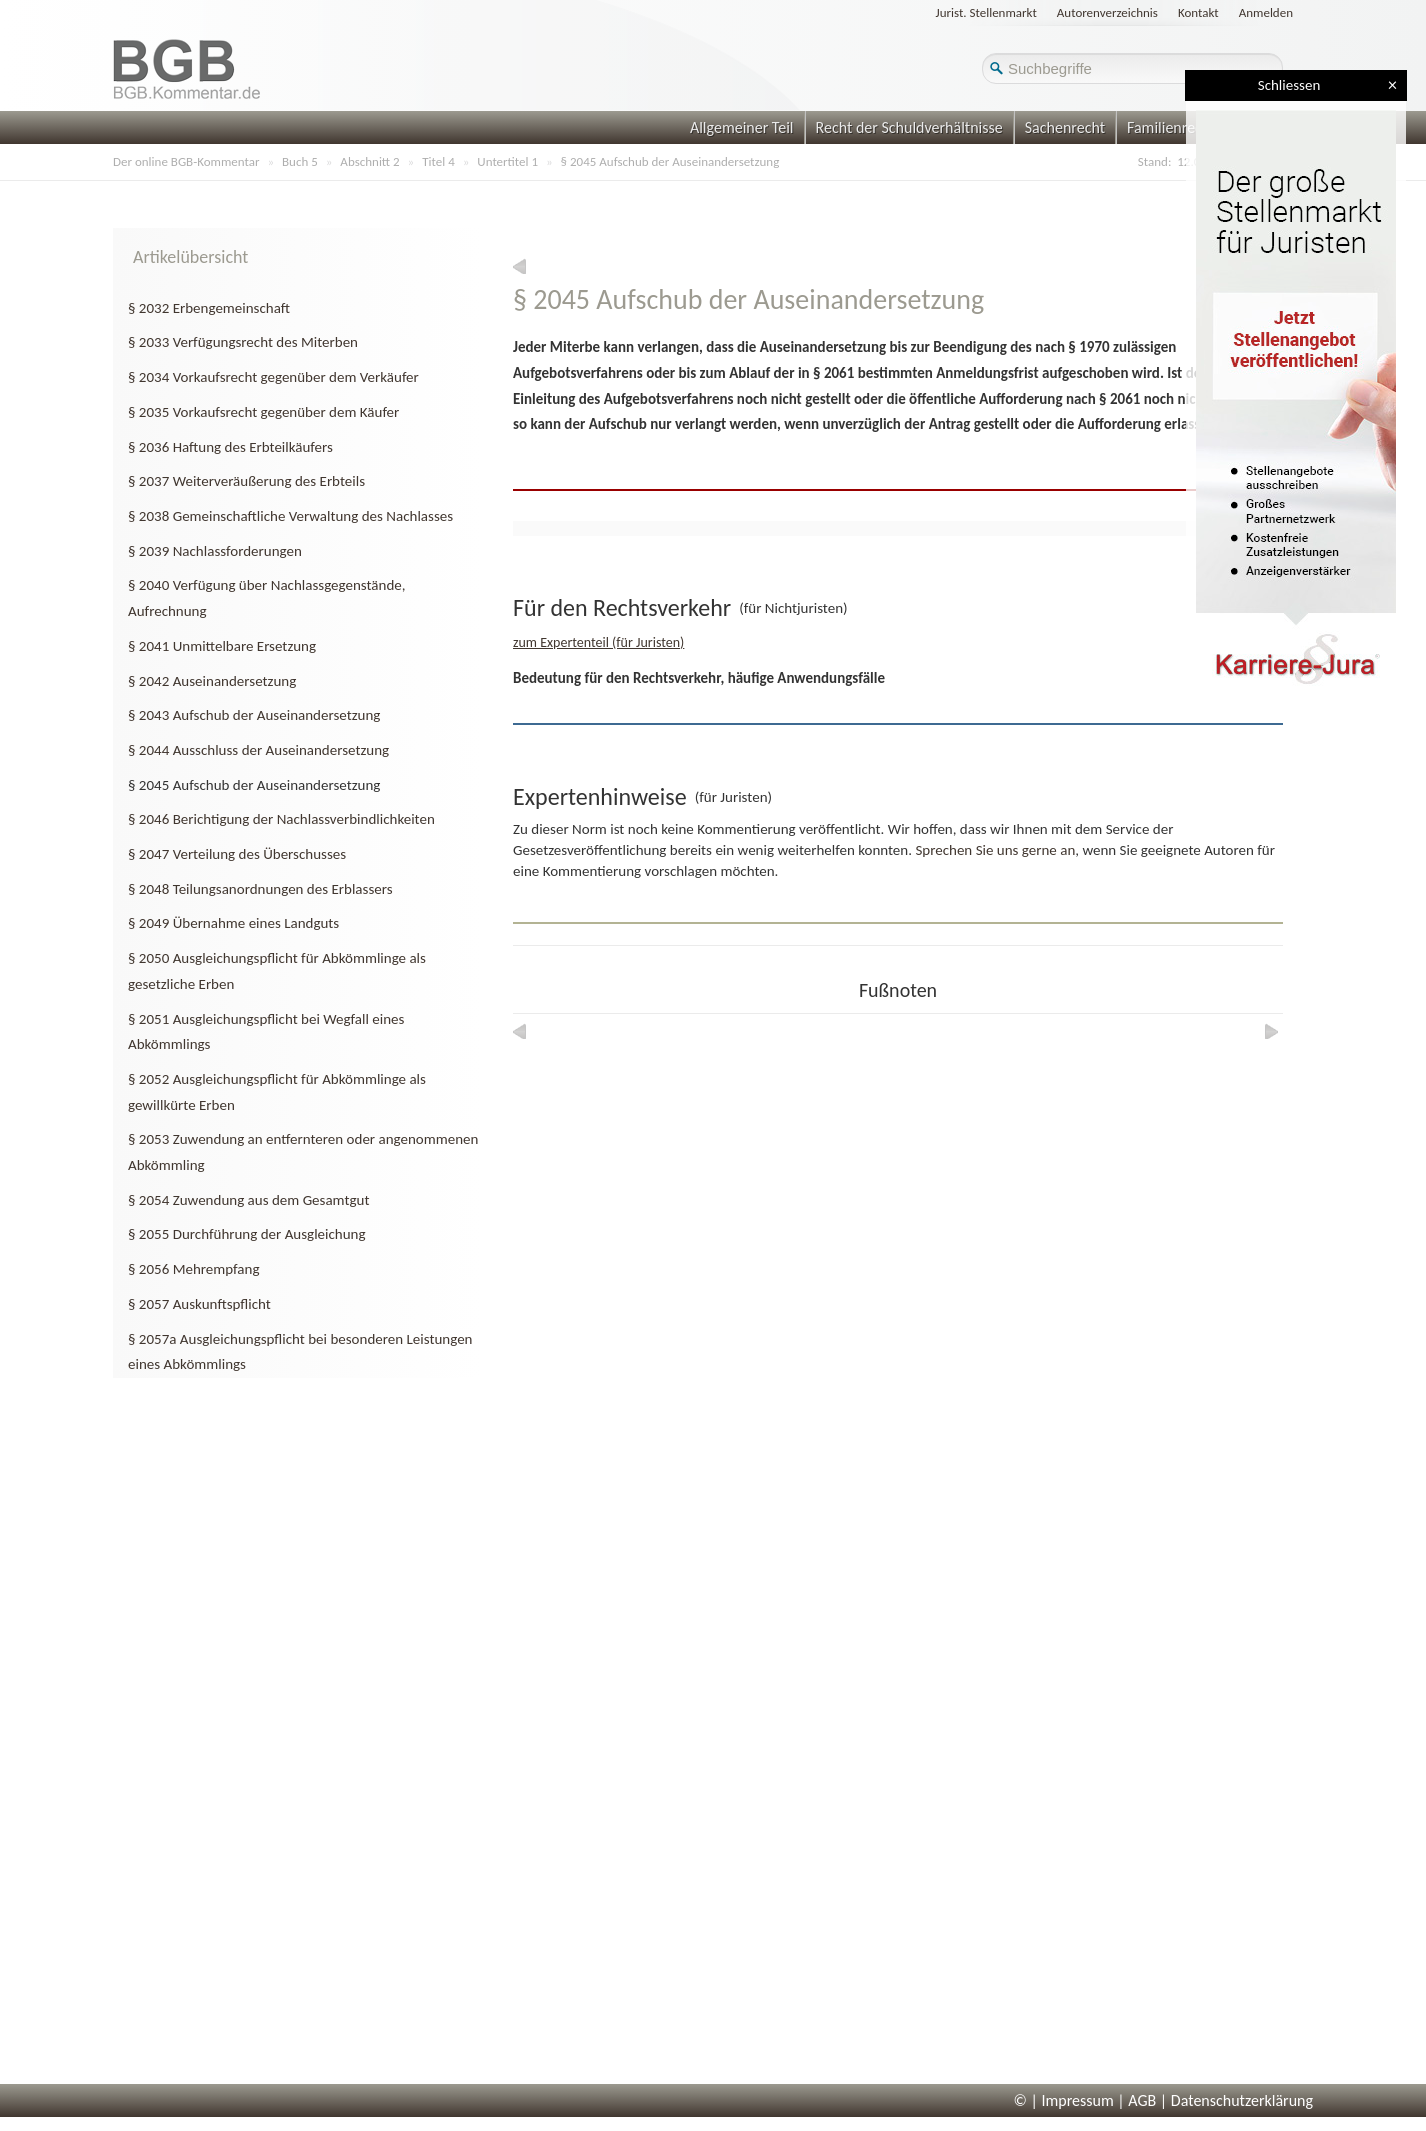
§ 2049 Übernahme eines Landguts (233, 923)
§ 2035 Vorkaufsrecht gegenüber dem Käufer (263, 412)
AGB (1142, 2100)
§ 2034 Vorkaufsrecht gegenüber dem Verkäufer (273, 377)
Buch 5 (300, 161)
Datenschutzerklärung (1242, 2100)
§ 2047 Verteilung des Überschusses (237, 854)
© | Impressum (1064, 2100)
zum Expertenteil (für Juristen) (598, 642)
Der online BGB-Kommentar (186, 161)
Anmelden (1266, 12)
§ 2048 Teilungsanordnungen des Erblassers (260, 889)
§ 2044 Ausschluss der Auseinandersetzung (258, 750)
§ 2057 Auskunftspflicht (199, 1304)
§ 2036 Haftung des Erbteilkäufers (230, 447)
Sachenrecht (1065, 127)
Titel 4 (438, 161)
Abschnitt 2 (369, 161)
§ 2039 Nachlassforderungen (215, 551)
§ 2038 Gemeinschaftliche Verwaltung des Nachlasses (290, 516)
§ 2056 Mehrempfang (193, 1269)
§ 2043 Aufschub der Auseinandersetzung (254, 715)
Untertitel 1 (507, 161)
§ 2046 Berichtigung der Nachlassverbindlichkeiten (281, 819)
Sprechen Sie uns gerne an (995, 850)
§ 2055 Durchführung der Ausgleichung (247, 1234)
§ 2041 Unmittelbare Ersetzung (222, 646)
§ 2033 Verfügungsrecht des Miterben (243, 342)
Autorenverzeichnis (1107, 12)
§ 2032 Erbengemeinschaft (209, 308)
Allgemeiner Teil (742, 127)
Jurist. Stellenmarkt (986, 12)
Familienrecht (1171, 127)
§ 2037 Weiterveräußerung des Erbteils (246, 481)
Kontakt (1198, 12)
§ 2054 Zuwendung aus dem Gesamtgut (248, 1200)
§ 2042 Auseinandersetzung (212, 681)
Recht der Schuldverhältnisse (909, 127)
